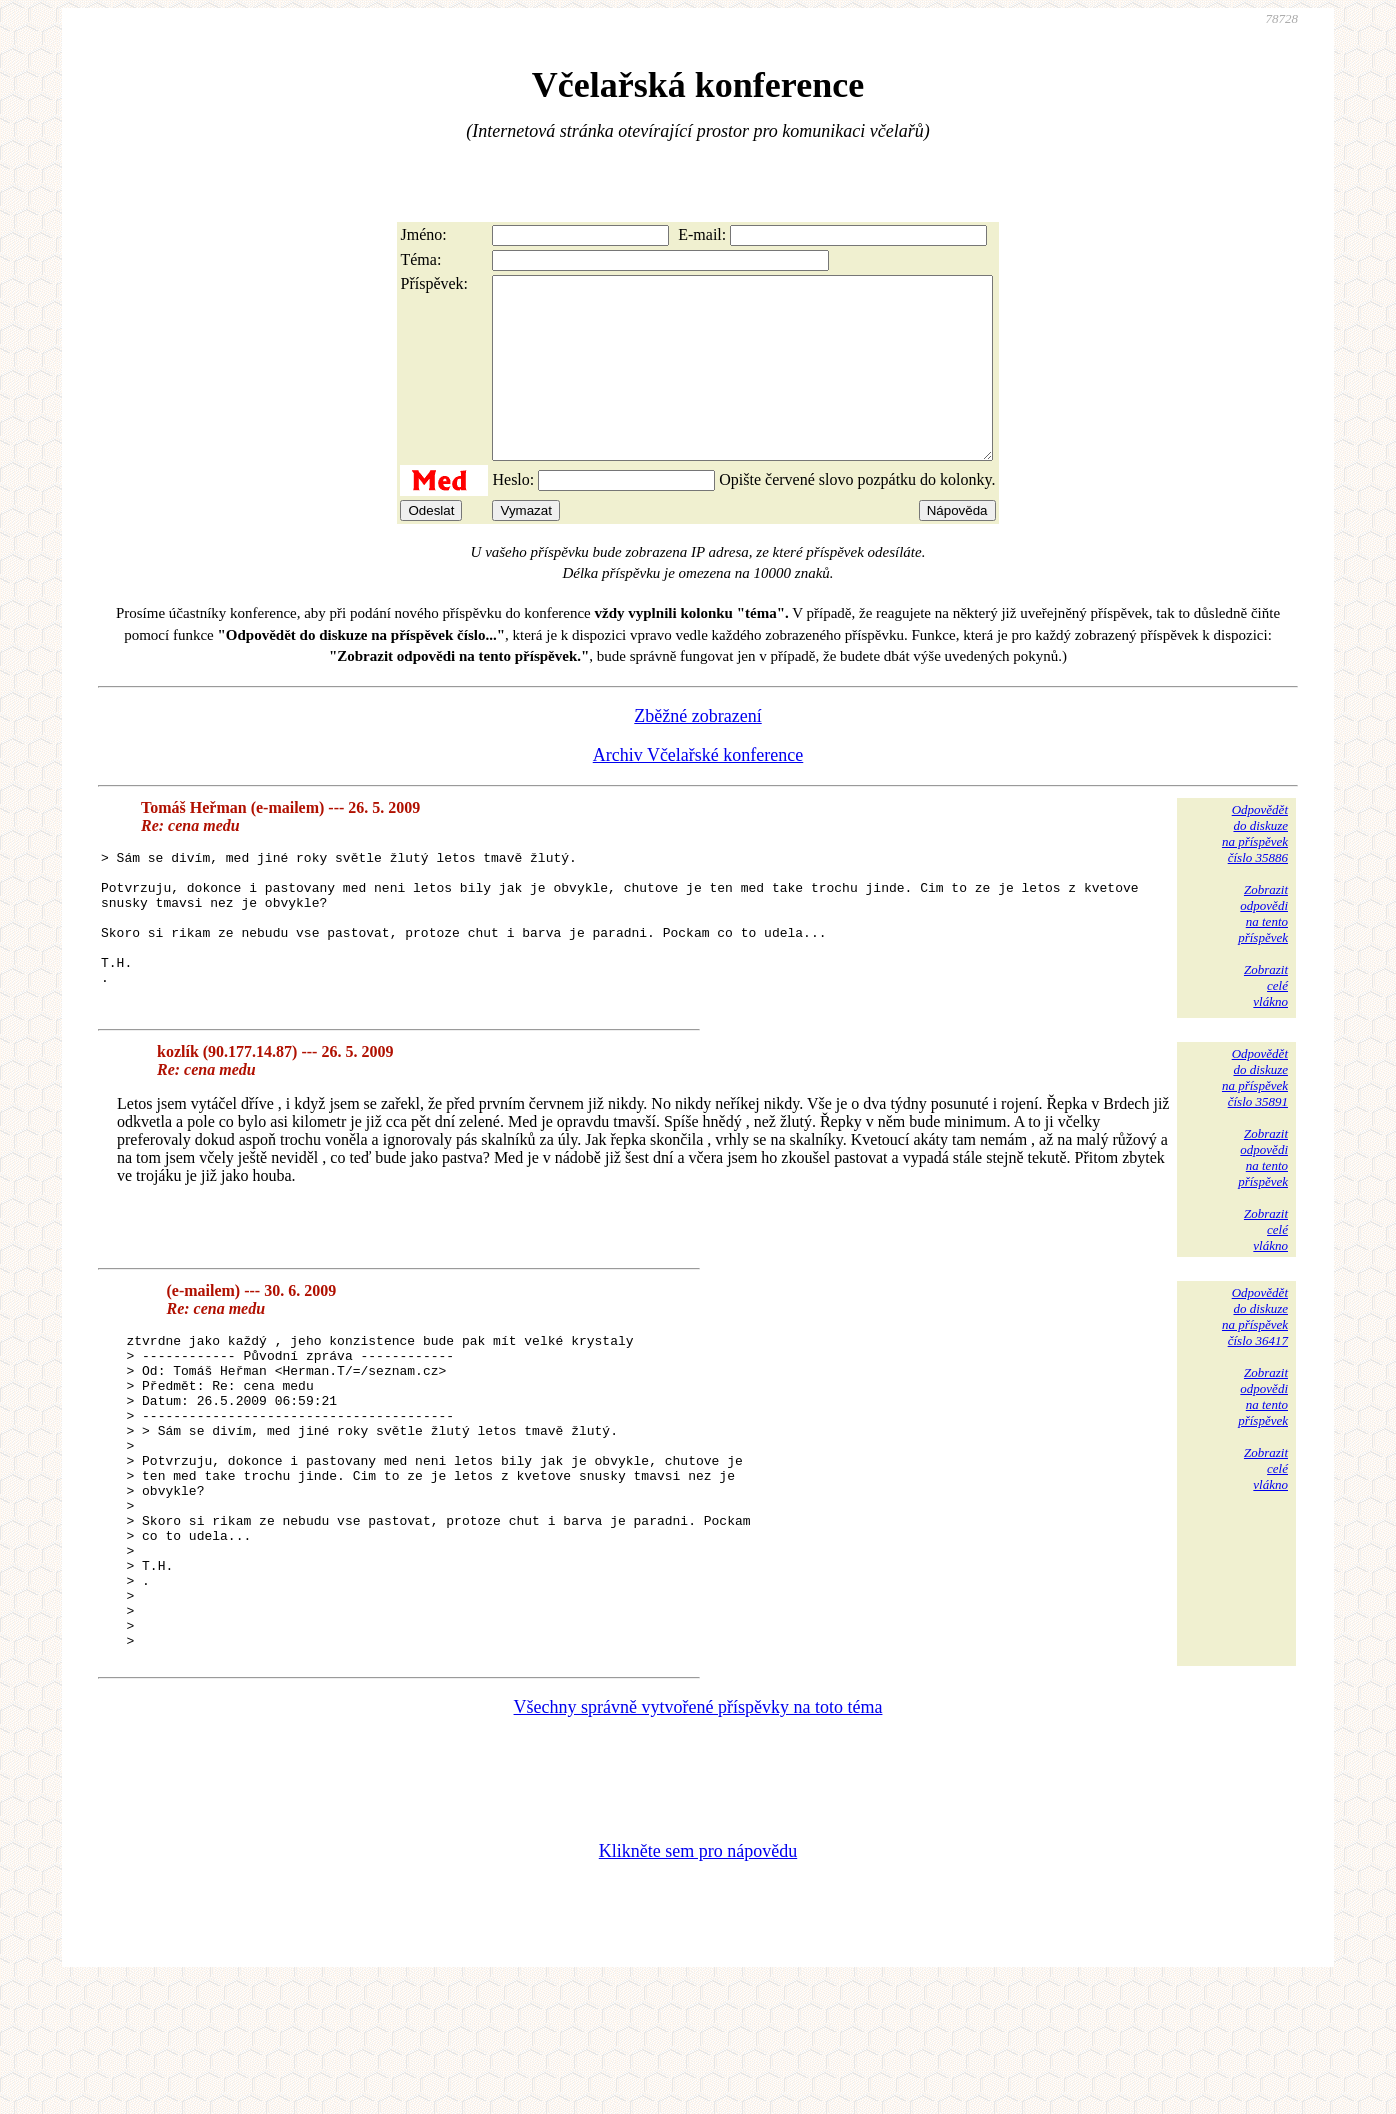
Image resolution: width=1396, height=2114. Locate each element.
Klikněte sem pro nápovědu (698, 1980)
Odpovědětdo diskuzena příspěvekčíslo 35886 (1255, 869)
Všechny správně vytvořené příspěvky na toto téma (698, 1836)
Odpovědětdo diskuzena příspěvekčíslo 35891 (1255, 1143)
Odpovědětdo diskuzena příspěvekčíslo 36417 (1255, 1382)
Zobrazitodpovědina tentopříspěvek (1263, 949)
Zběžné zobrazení (697, 752)
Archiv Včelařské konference (698, 791)
